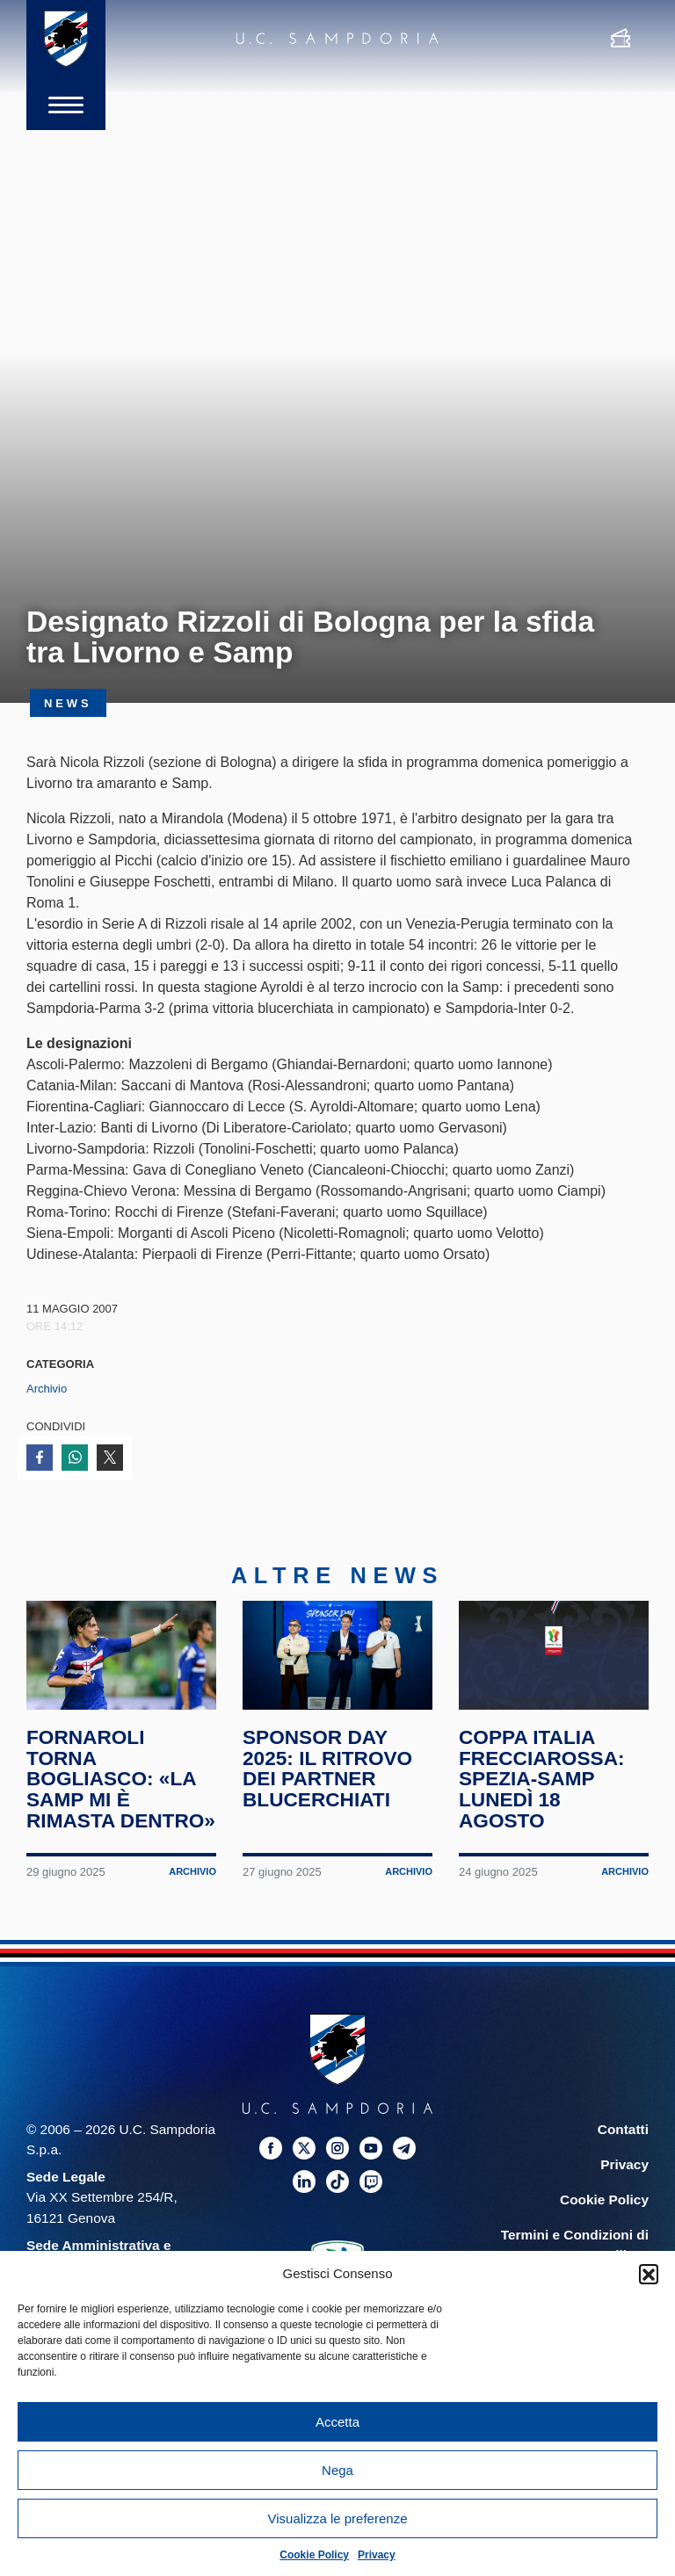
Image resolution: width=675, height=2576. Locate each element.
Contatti (623, 2131)
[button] (648, 2274)
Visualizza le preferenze (338, 2518)
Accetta (337, 2421)
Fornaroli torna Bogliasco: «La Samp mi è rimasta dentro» (121, 1781)
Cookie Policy (314, 2555)
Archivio (46, 1388)
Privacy (377, 2555)
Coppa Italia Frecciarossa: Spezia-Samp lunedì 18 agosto (542, 1781)
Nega (337, 2470)
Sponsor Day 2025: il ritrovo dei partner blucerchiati (328, 1770)
